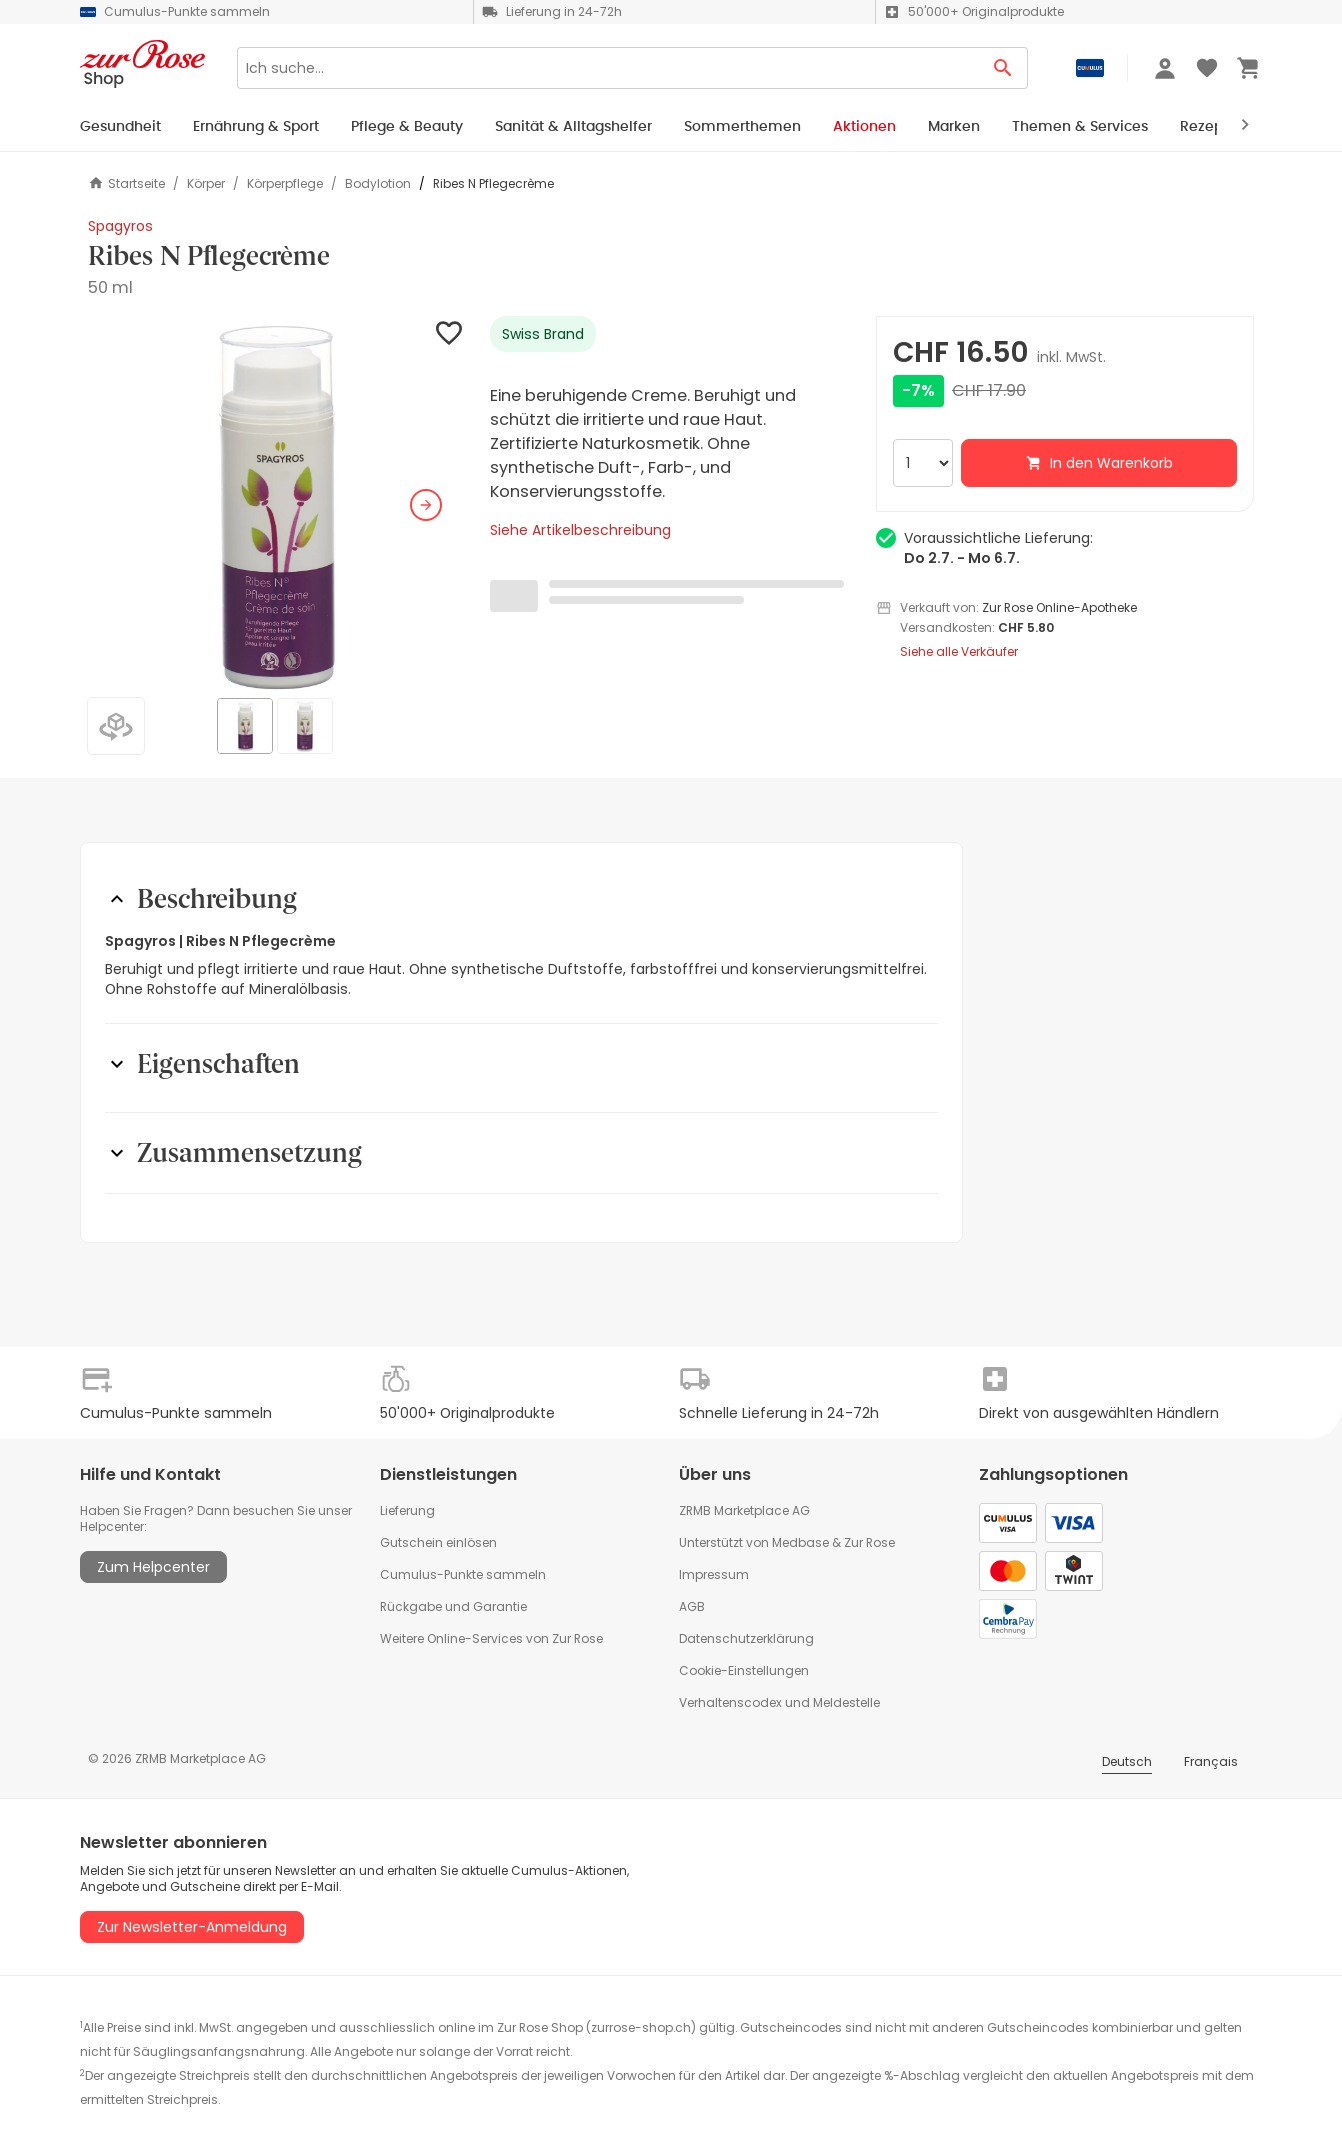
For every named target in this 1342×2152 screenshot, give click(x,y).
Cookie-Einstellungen (744, 1670)
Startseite (126, 183)
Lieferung (407, 1510)
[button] (277, 505)
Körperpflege (285, 184)
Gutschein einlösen (438, 1542)
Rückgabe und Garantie (453, 1606)
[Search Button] (1003, 68)
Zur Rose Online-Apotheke (1059, 607)
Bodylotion (378, 184)
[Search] (608, 68)
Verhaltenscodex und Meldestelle (779, 1702)
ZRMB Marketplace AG (744, 1510)
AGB (692, 1606)
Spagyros (120, 226)
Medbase (800, 1542)
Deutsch (1127, 1761)
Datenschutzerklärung (746, 1638)
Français (1211, 1761)
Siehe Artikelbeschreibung (580, 530)
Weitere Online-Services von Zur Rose (491, 1638)
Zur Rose (869, 1542)
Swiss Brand (543, 334)
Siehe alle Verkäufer (959, 652)
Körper (206, 184)
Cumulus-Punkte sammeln (463, 1574)
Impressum (714, 1574)
